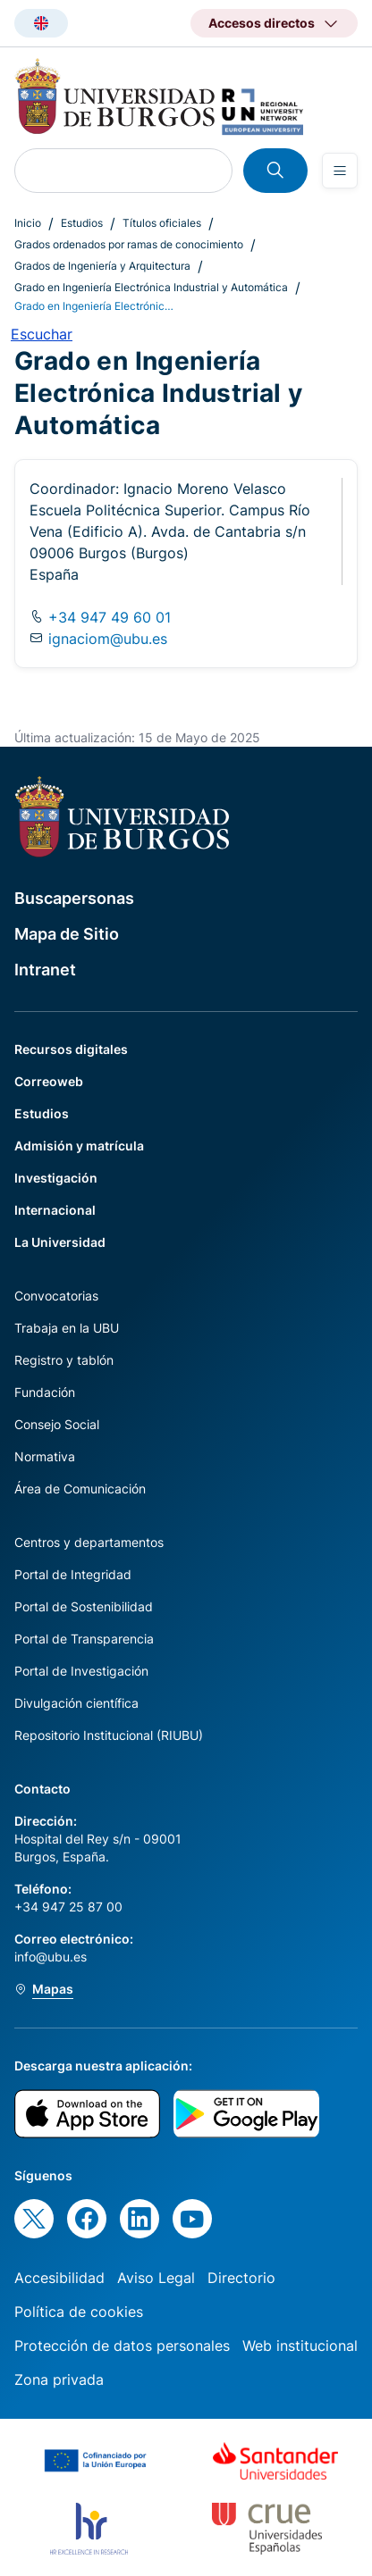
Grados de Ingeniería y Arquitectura (102, 265)
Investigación (55, 1177)
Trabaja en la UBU (66, 1327)
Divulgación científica (76, 1702)
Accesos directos (261, 22)
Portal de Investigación (81, 1670)
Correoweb (48, 1081)
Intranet (45, 969)
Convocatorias (56, 1295)
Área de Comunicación (80, 1488)
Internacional (55, 1209)
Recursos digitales (71, 1049)
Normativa (44, 1456)
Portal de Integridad (72, 1574)
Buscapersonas (74, 898)
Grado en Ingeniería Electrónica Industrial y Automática (151, 287)
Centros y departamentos (89, 1542)
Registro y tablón (64, 1359)
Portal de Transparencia (84, 1638)
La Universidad (60, 1242)
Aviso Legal (156, 2278)
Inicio (27, 223)
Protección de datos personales (122, 2345)
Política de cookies (78, 2312)
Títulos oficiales (162, 223)
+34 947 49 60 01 (107, 617)
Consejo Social (56, 1424)
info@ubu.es (50, 1956)
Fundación (44, 1392)
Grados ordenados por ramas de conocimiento (128, 244)
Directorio (241, 2278)
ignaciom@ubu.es (107, 639)
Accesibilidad (59, 2278)
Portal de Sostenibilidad (83, 1606)
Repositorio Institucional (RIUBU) (108, 1735)
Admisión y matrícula (79, 1145)
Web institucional (300, 2345)
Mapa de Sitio (66, 933)
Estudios (82, 223)
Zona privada (59, 2379)
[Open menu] (340, 170)
